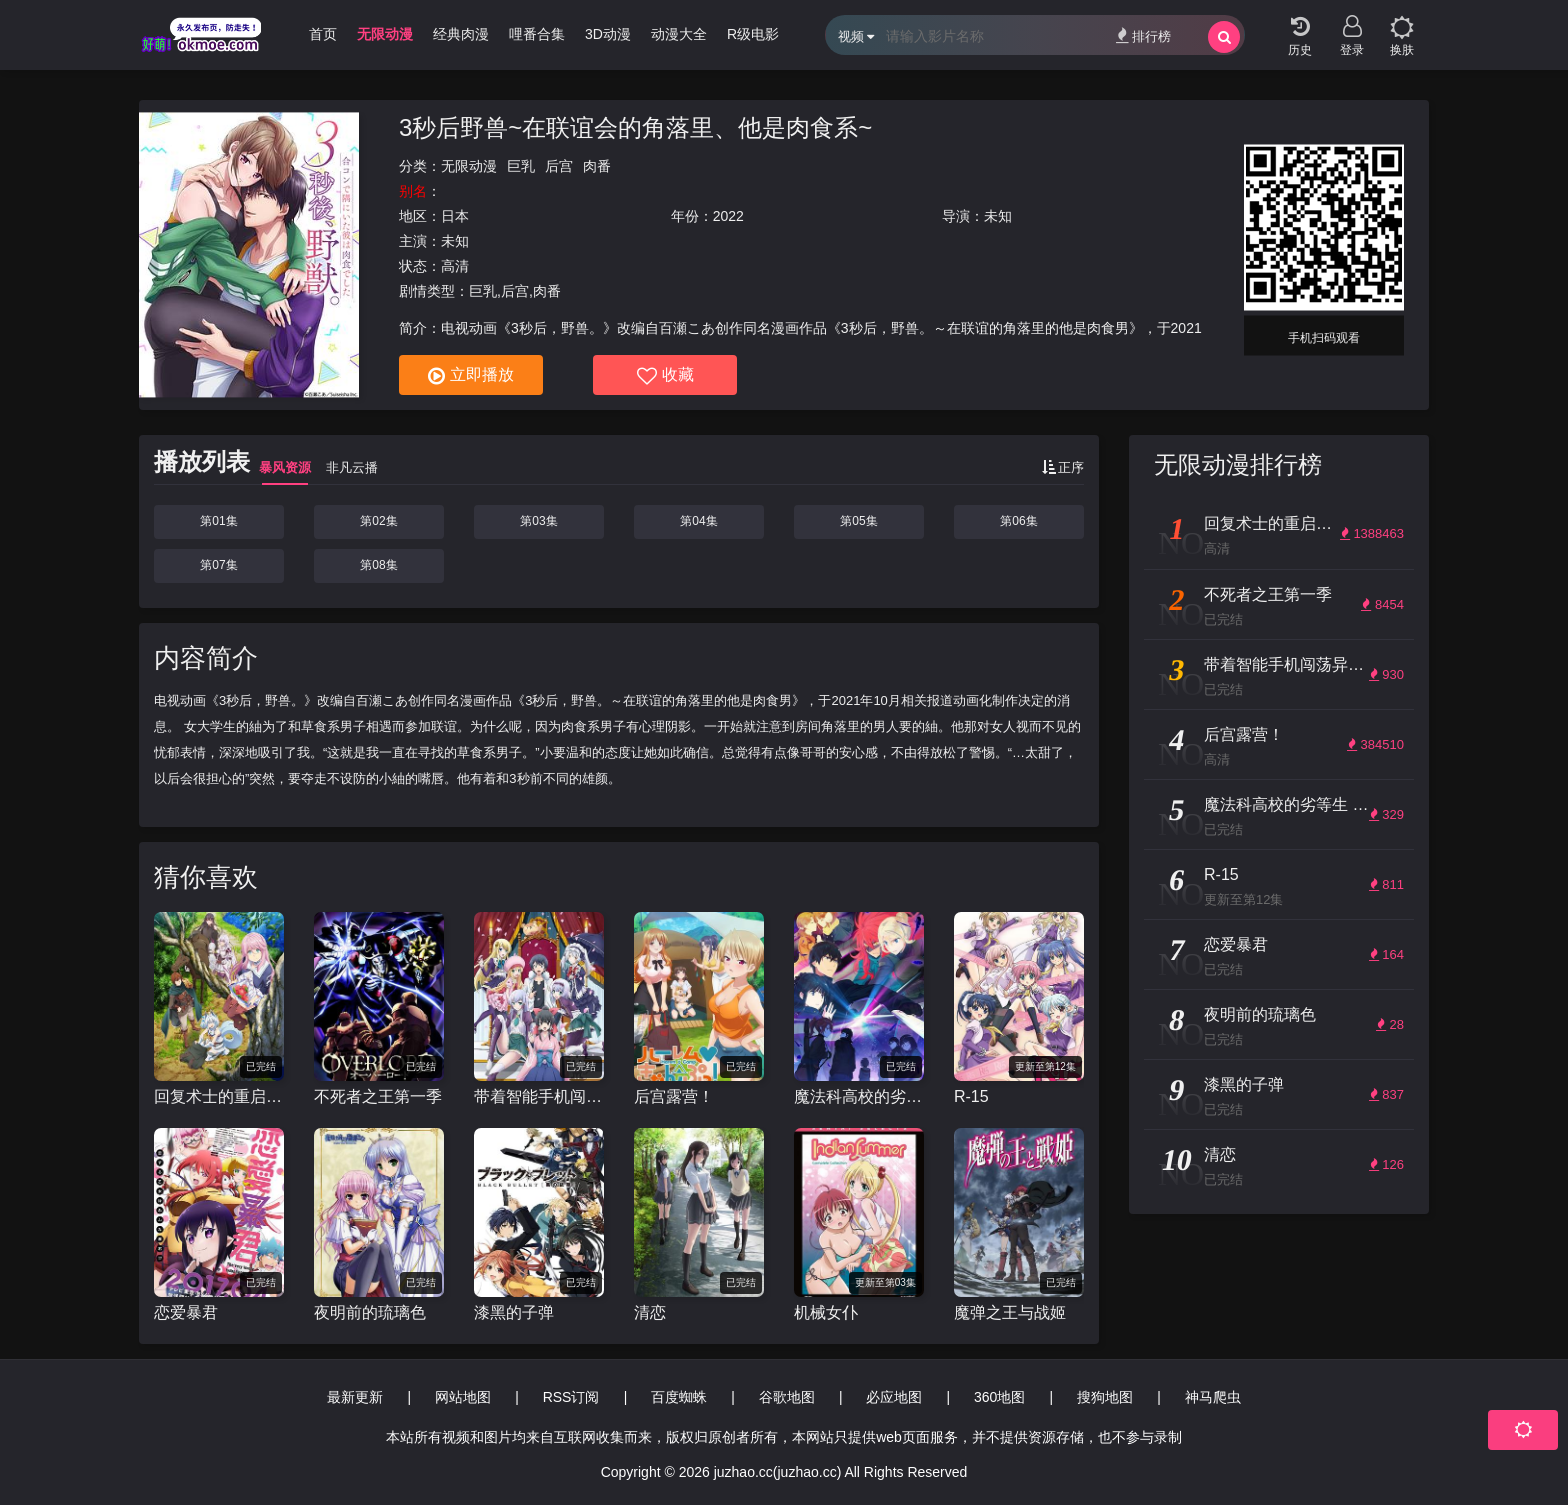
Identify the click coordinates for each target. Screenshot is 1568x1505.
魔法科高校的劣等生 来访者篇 (859, 1096)
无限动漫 (469, 166)
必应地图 (894, 1397)
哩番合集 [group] (537, 34)
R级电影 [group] (753, 34)
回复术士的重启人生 (219, 1096)
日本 (455, 216)
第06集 (1018, 521)
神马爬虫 (1213, 1397)
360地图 (999, 1397)
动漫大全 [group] (679, 34)
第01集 (218, 521)
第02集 (378, 521)
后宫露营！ (674, 1096)
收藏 (665, 376)
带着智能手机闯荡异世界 (539, 1096)
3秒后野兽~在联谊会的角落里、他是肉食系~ (635, 127)
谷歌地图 (787, 1397)
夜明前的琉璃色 (370, 1312)
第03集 (538, 521)
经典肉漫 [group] (461, 34)
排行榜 (1143, 35)
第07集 (218, 565)
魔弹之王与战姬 (1010, 1312)
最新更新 (355, 1397)
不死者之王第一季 (378, 1096)
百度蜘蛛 (679, 1397)
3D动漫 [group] (608, 34)
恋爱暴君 (186, 1312)
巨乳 (521, 166)
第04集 (698, 521)
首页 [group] (323, 34)
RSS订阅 (571, 1397)
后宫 (559, 166)
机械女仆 (826, 1312)
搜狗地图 (1105, 1397)
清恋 (650, 1312)
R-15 (971, 1096)
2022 (728, 216)
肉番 (597, 166)
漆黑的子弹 (514, 1312)
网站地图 (463, 1397)
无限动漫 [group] (385, 34)
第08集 (378, 565)
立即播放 (471, 376)
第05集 (858, 521)
